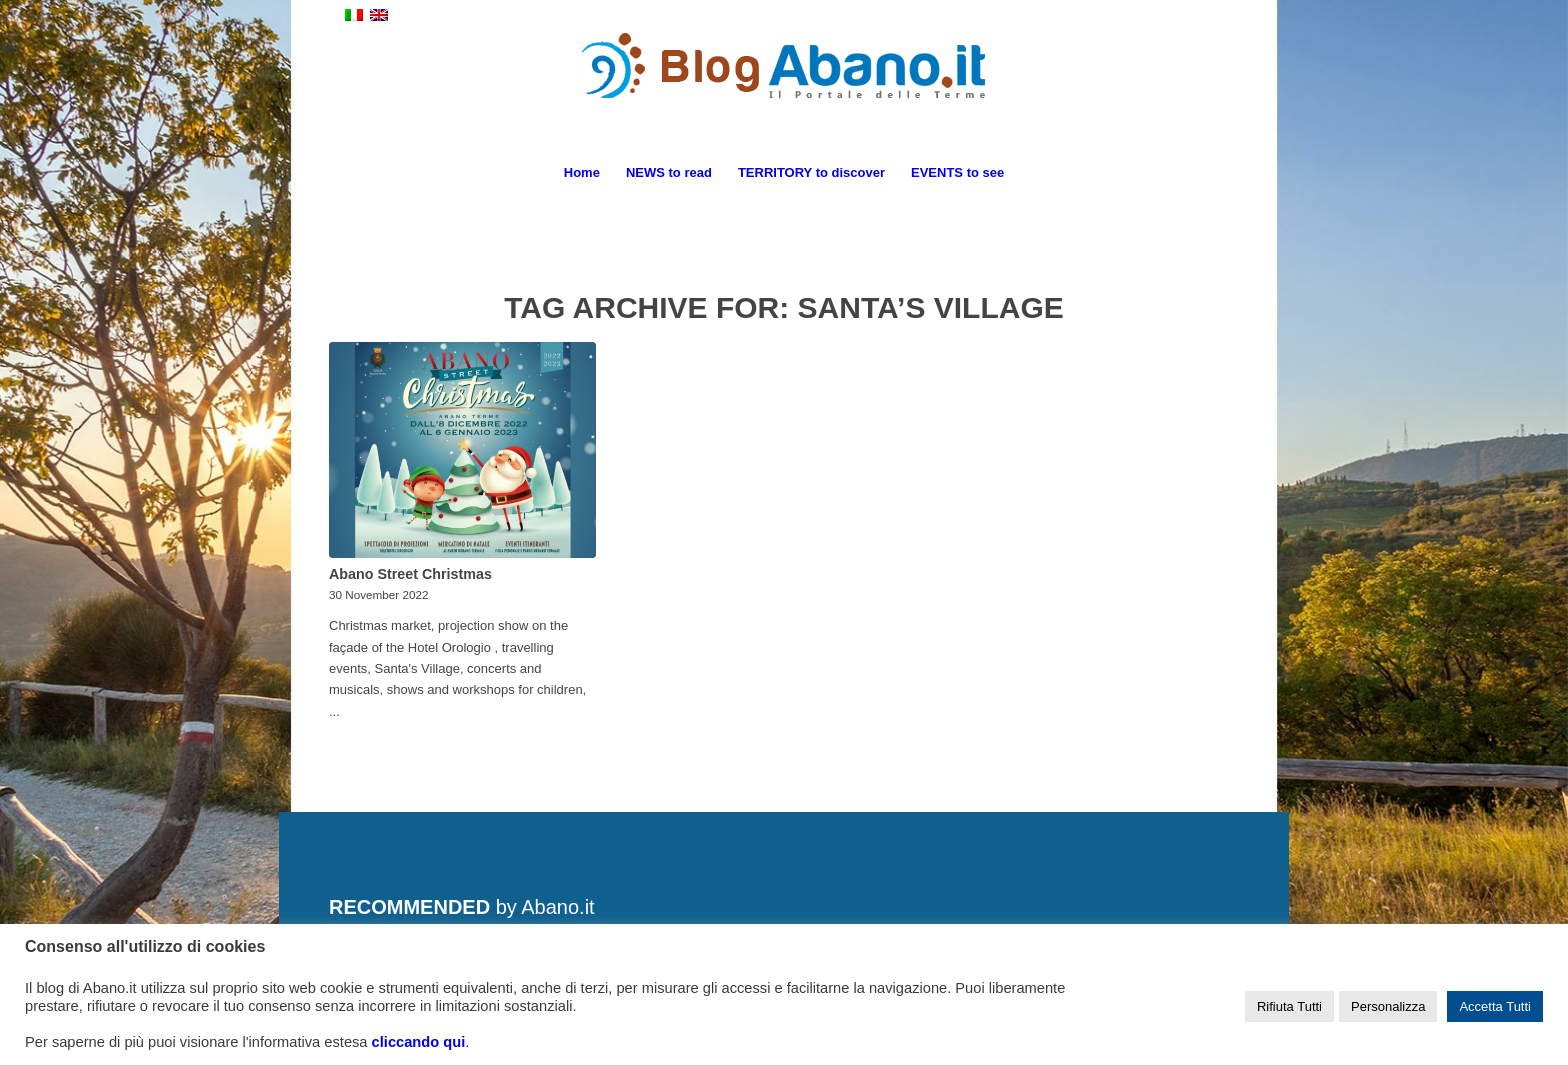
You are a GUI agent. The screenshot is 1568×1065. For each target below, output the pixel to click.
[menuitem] (582, 173)
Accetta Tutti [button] (1495, 1006)
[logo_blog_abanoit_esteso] (784, 89)
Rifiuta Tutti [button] (1289, 1006)
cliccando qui (419, 1042)
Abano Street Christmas (410, 574)
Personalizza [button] (1388, 1006)
